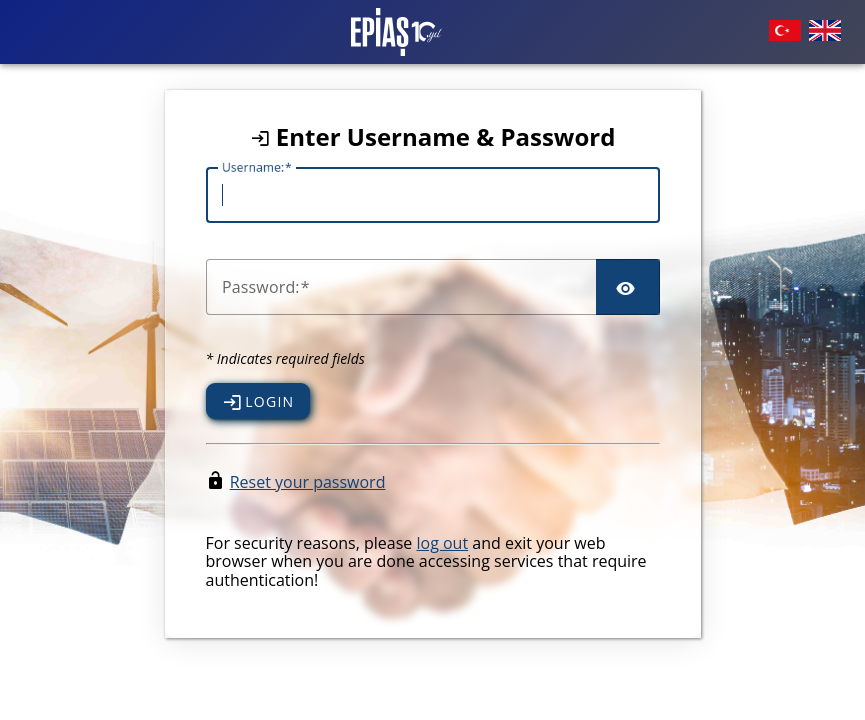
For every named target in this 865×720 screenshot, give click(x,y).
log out (442, 543)
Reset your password (308, 482)
